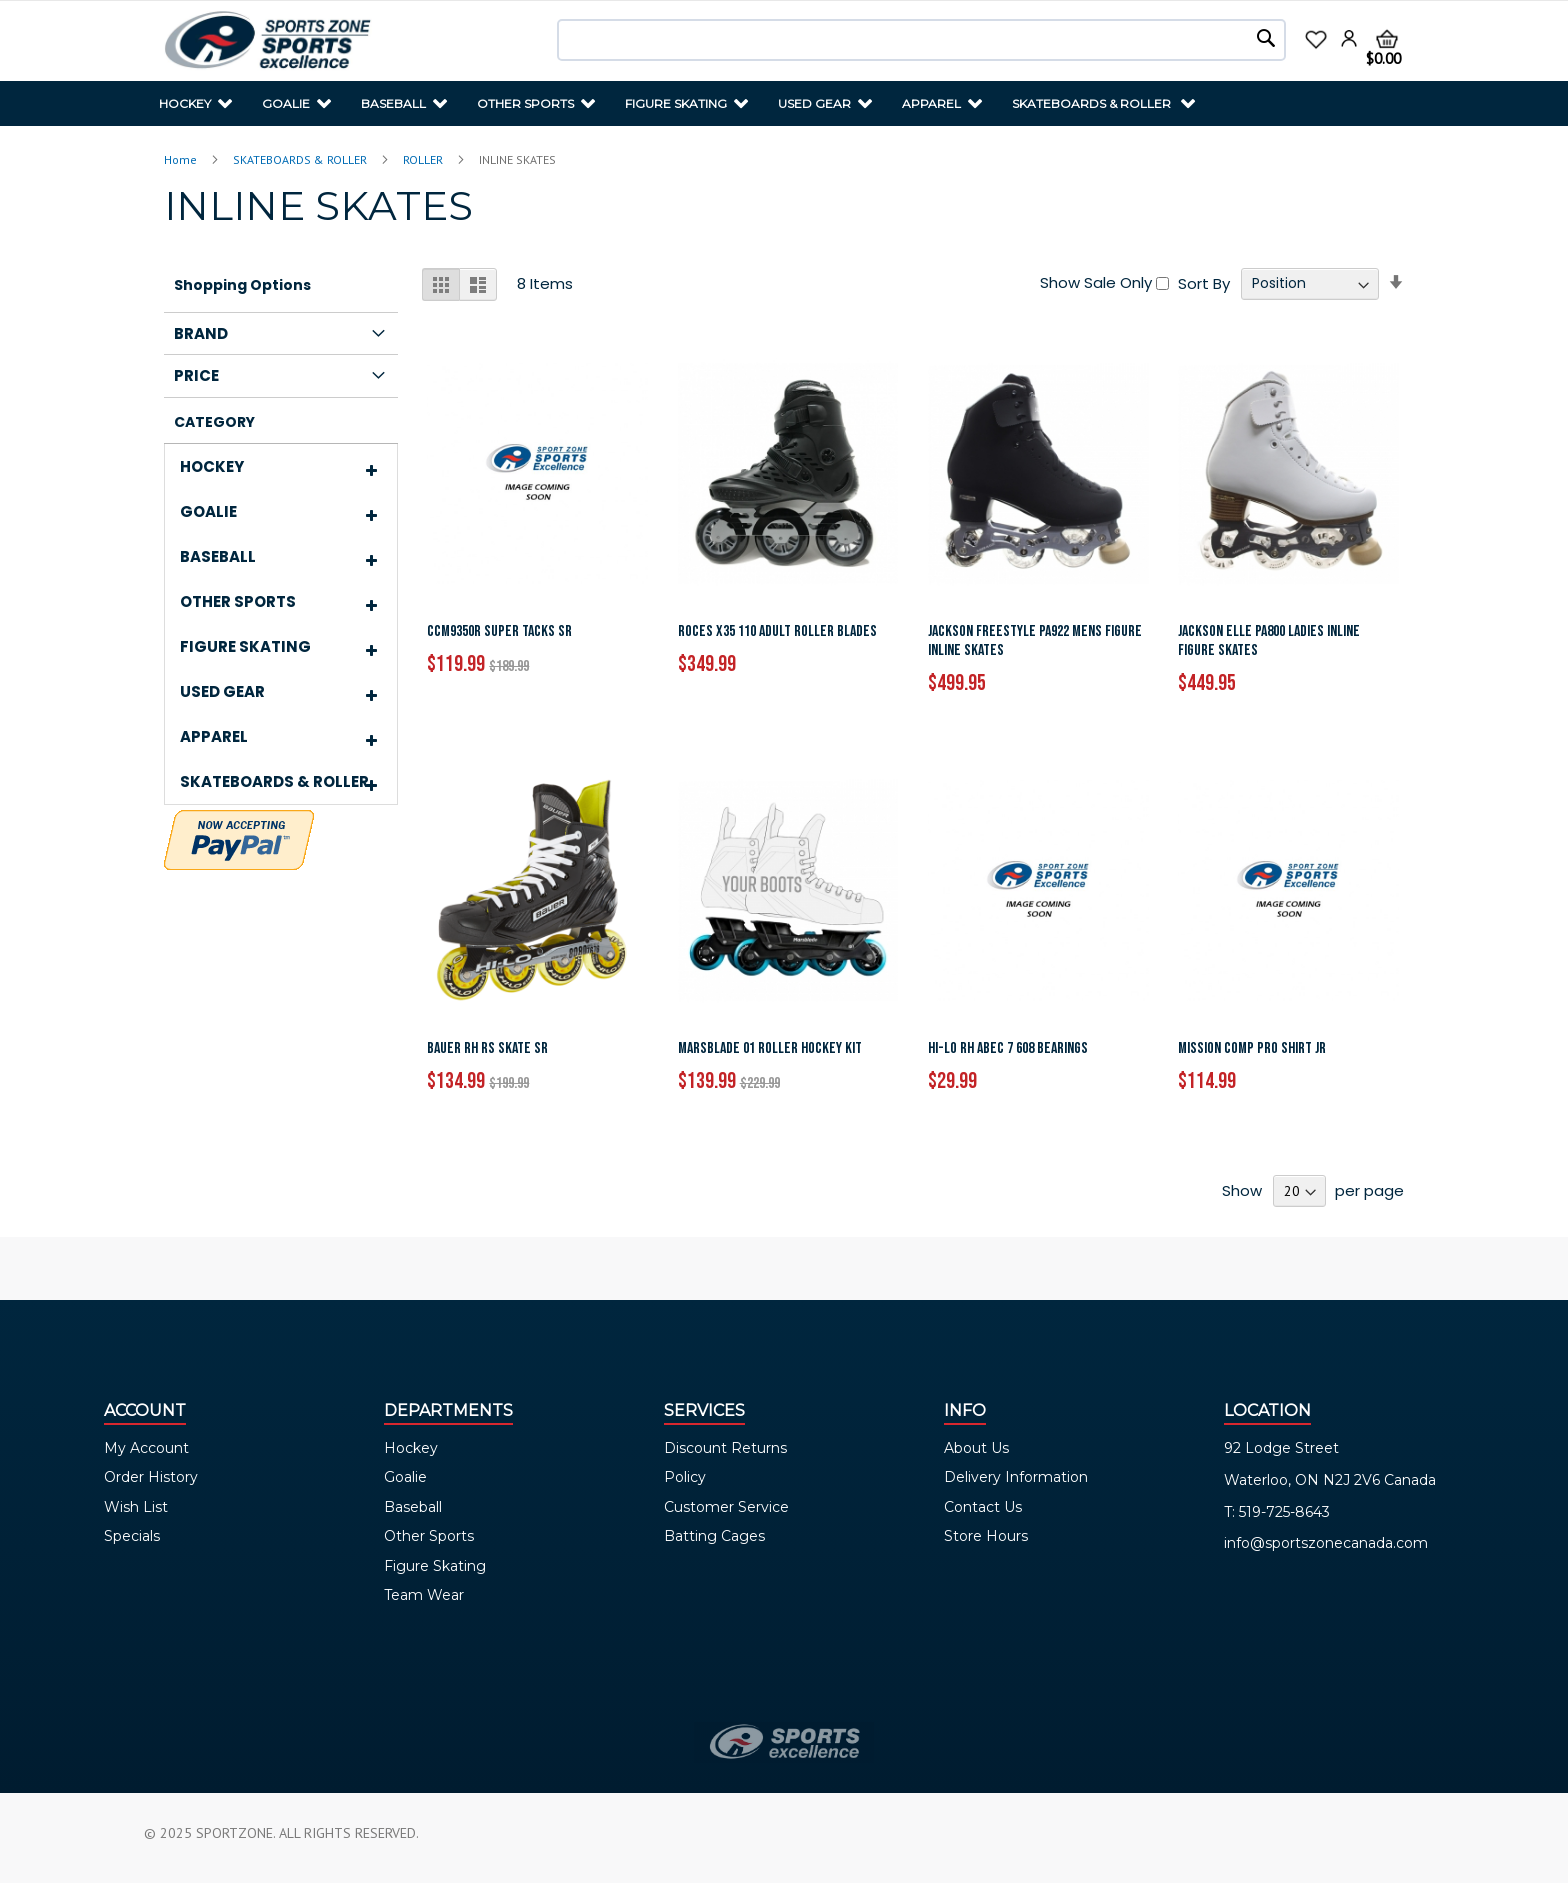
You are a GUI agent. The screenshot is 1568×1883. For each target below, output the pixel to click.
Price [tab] (196, 375)
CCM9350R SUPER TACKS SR (499, 631)
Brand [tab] (201, 333)
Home (182, 159)
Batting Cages (714, 1536)
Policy (685, 1477)
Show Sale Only (1096, 282)
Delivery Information (1016, 1477)
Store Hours (986, 1536)
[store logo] (268, 41)
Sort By (1204, 282)
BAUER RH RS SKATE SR (487, 1048)
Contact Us (983, 1507)
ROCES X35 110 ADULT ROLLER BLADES (777, 631)
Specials (132, 1536)
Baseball (413, 1507)
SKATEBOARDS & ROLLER (301, 159)
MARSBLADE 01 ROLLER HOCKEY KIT (770, 1048)
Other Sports (429, 1536)
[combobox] (921, 40)
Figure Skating (435, 1566)
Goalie (405, 1477)
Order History (151, 1477)
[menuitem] (195, 103)
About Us (976, 1448)
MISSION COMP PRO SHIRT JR (1252, 1048)
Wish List (136, 1507)
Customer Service (726, 1507)
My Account (146, 1448)
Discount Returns (725, 1448)
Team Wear (424, 1595)
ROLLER (424, 159)
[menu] (784, 103)
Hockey (411, 1448)
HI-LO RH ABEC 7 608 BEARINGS (1008, 1048)
